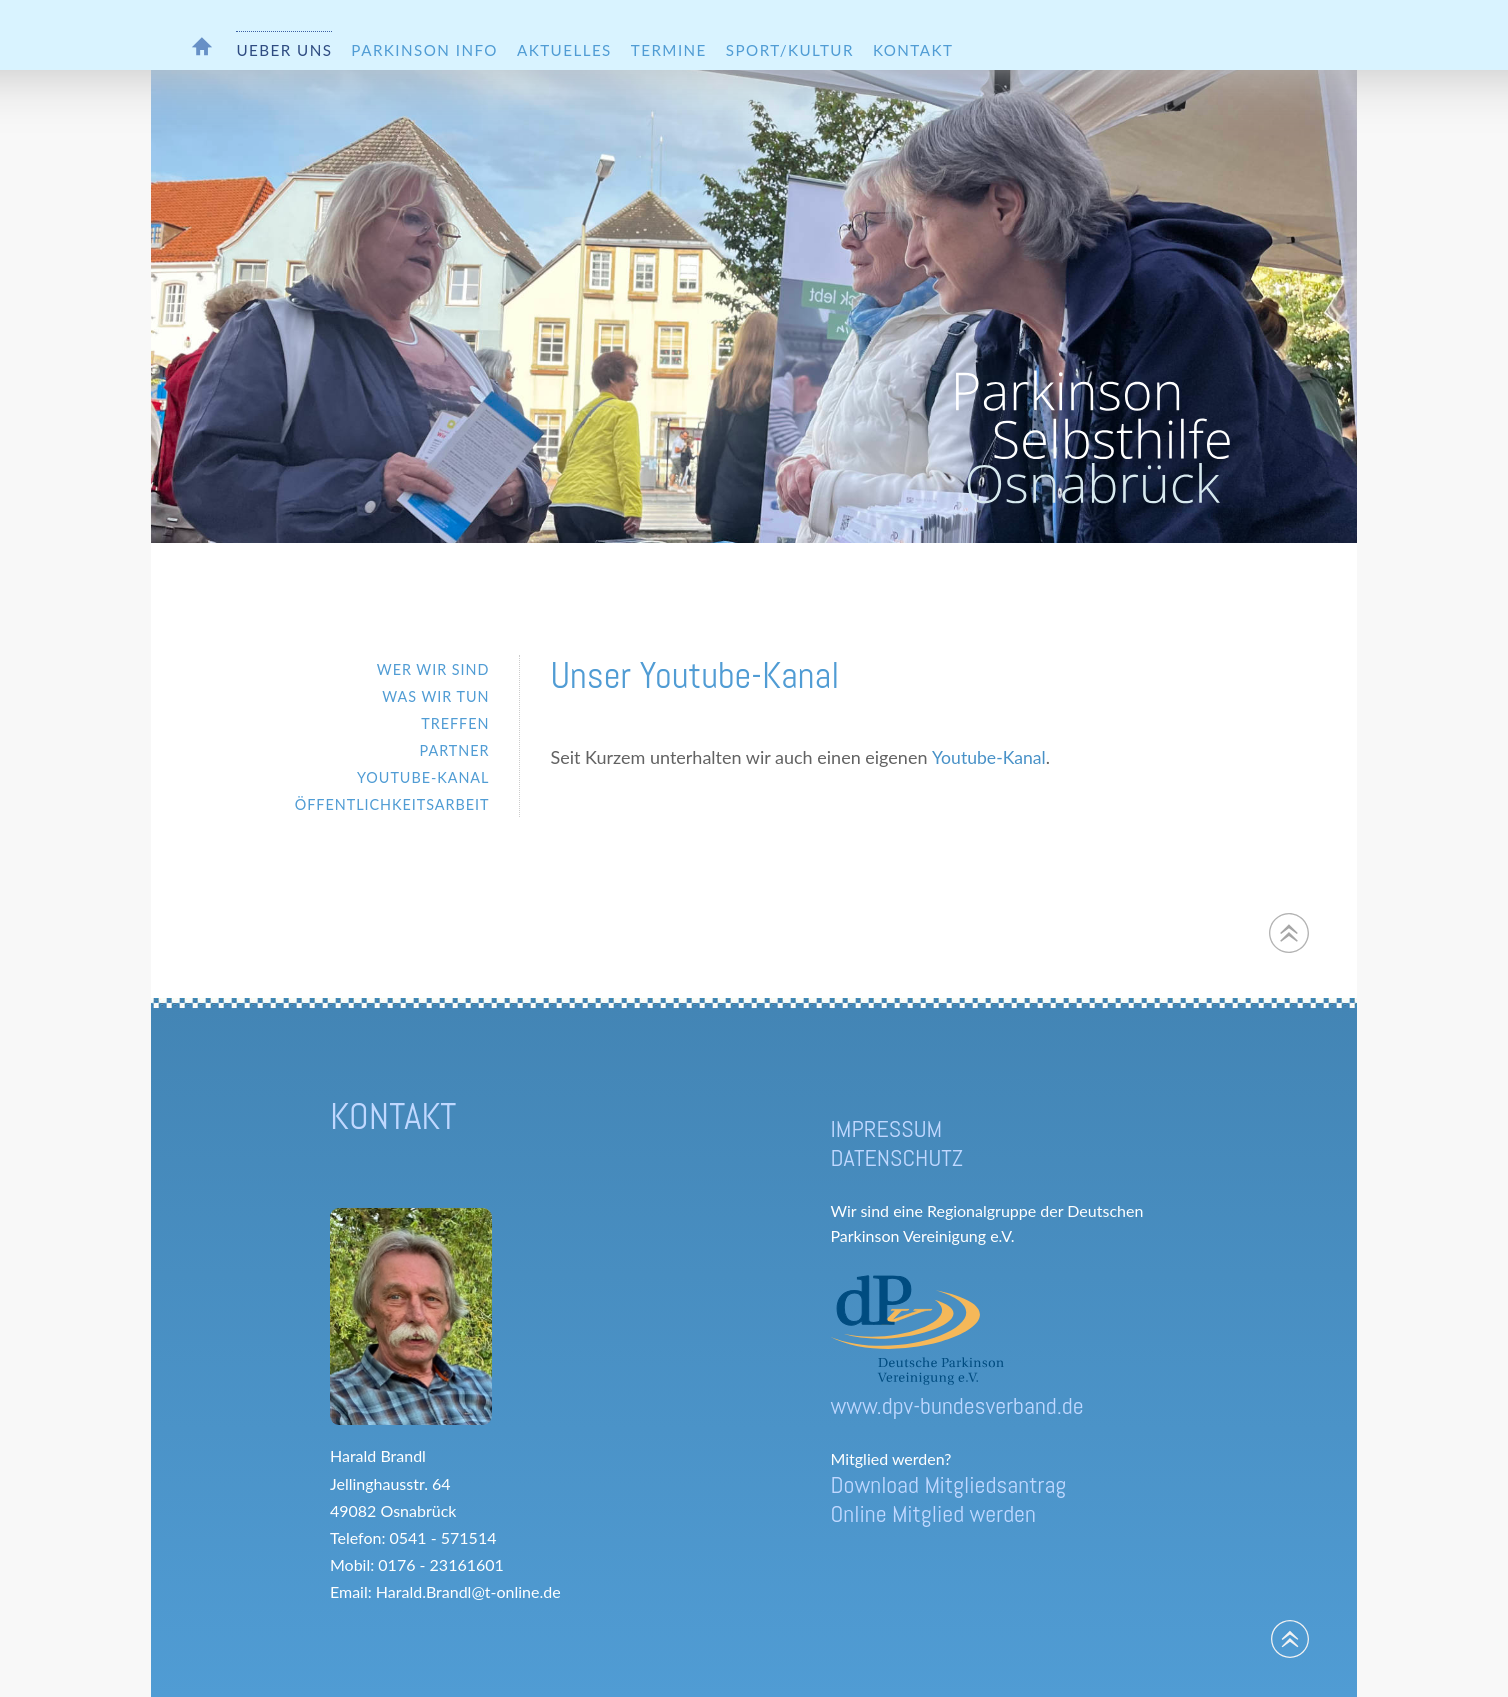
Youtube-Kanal (989, 757)
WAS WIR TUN (435, 696)
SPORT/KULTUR (790, 50)
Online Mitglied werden (932, 1513)
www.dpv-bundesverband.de (956, 1405)
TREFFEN (455, 723)
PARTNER (455, 750)
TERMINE (669, 50)
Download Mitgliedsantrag (948, 1484)
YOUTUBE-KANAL (423, 777)
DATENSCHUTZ (896, 1157)
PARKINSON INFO (424, 50)
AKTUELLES (564, 50)
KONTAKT (913, 50)
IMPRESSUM (886, 1128)
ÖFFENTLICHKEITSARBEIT (392, 804)
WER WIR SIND (433, 669)
